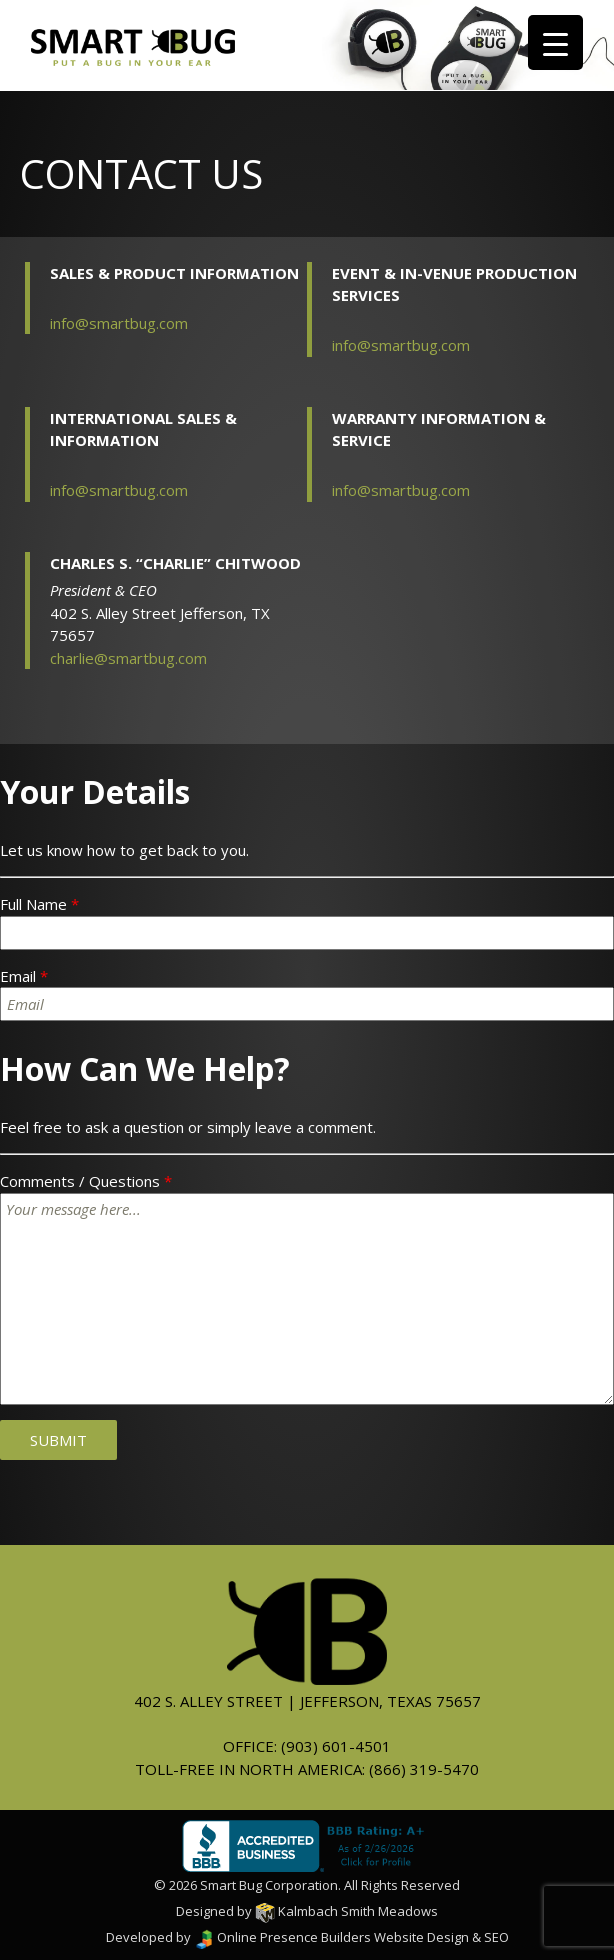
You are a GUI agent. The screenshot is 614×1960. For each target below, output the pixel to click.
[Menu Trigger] (555, 42)
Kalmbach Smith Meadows (346, 1911)
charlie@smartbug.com (128, 658)
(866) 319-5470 (424, 1769)
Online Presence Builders (282, 1937)
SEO (496, 1937)
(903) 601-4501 (336, 1746)
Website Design (421, 1937)
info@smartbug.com (119, 323)
